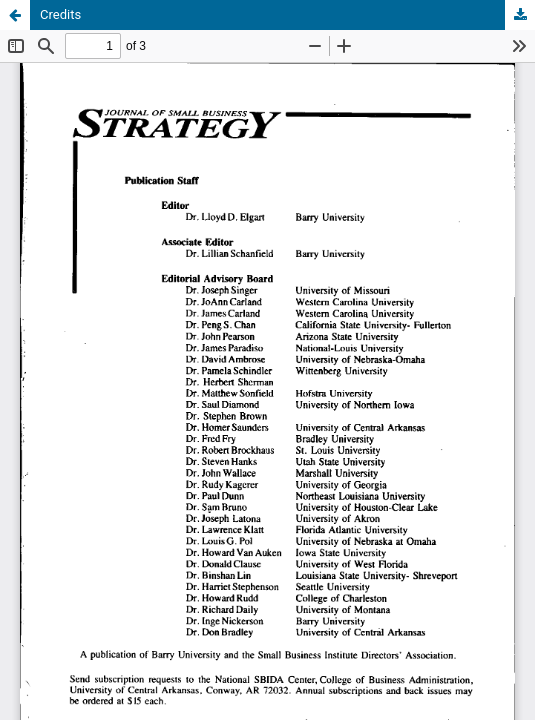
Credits (60, 14)
